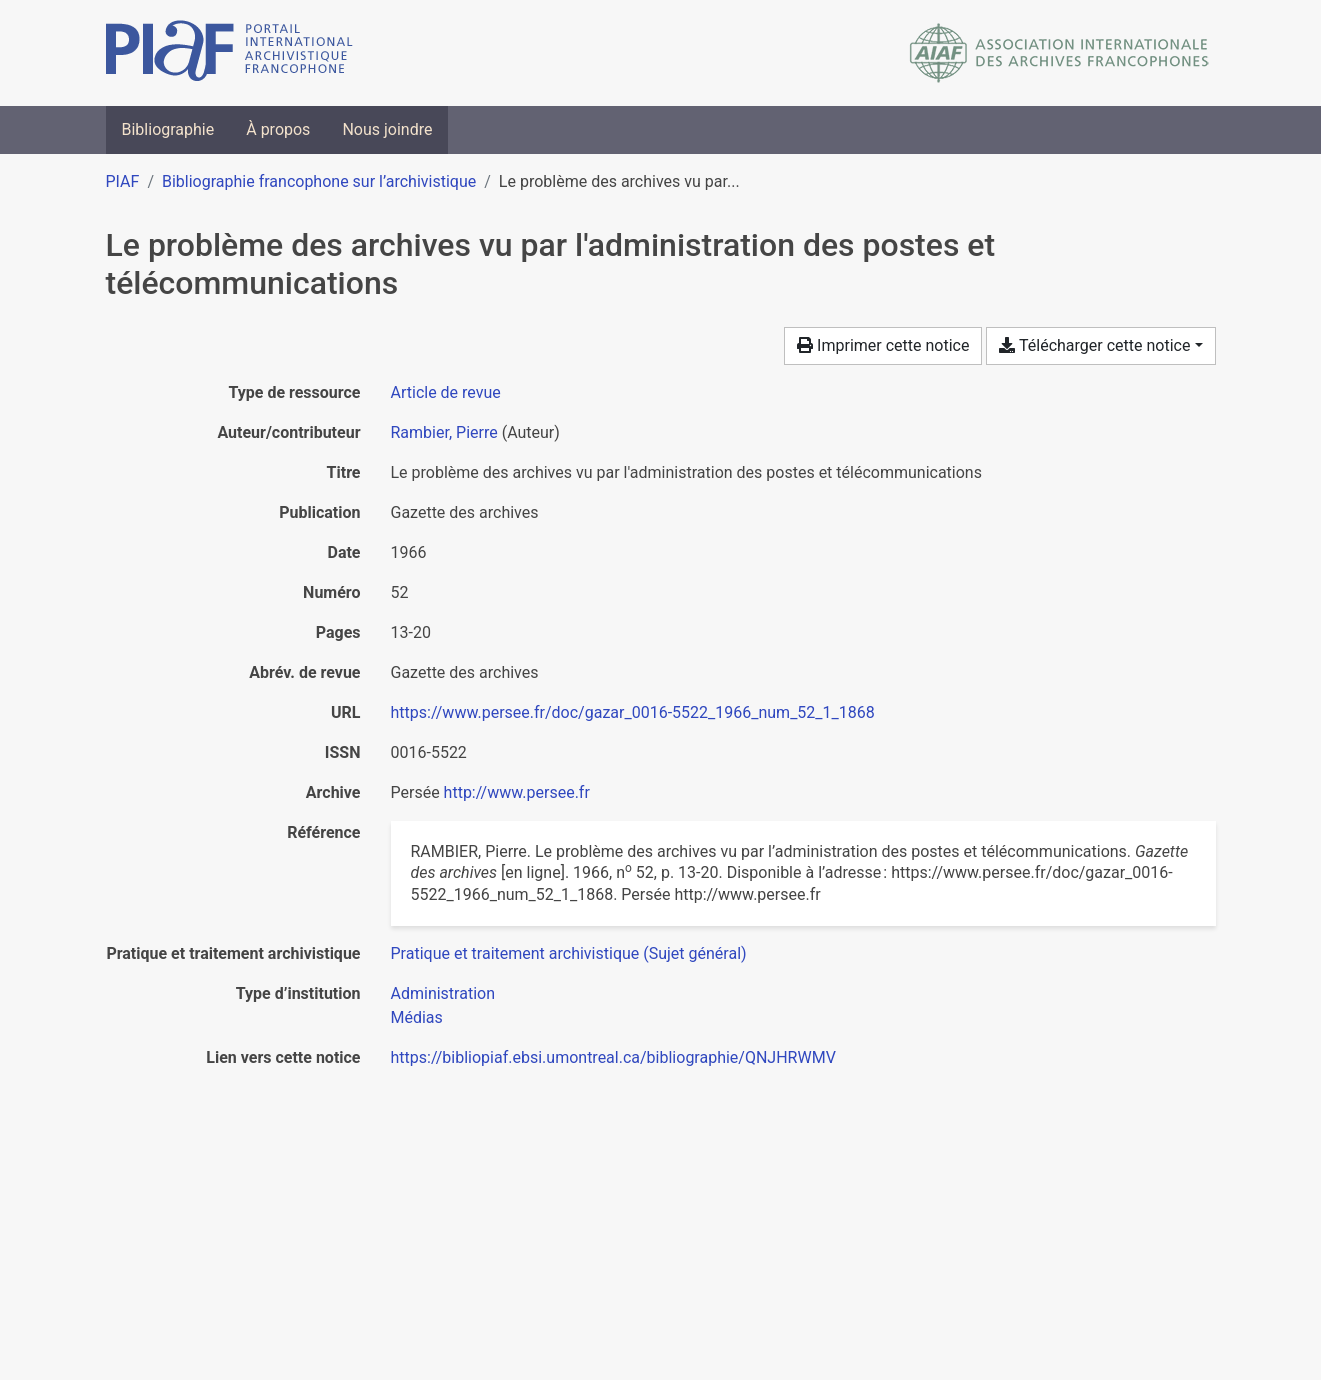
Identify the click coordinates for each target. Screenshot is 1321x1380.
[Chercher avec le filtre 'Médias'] (417, 1017)
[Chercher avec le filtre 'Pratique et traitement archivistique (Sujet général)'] (569, 953)
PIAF (123, 181)
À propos (278, 129)
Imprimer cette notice (883, 345)
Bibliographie (168, 129)
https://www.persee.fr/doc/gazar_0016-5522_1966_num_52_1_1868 (633, 712)
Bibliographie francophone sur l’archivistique (319, 181)
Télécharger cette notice (1094, 345)
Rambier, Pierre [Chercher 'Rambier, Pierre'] (444, 432)
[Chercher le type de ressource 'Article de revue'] (446, 392)
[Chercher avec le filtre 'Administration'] (443, 993)
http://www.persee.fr (517, 792)
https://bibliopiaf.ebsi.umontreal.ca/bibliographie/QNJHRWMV (613, 1057)
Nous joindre (387, 129)
